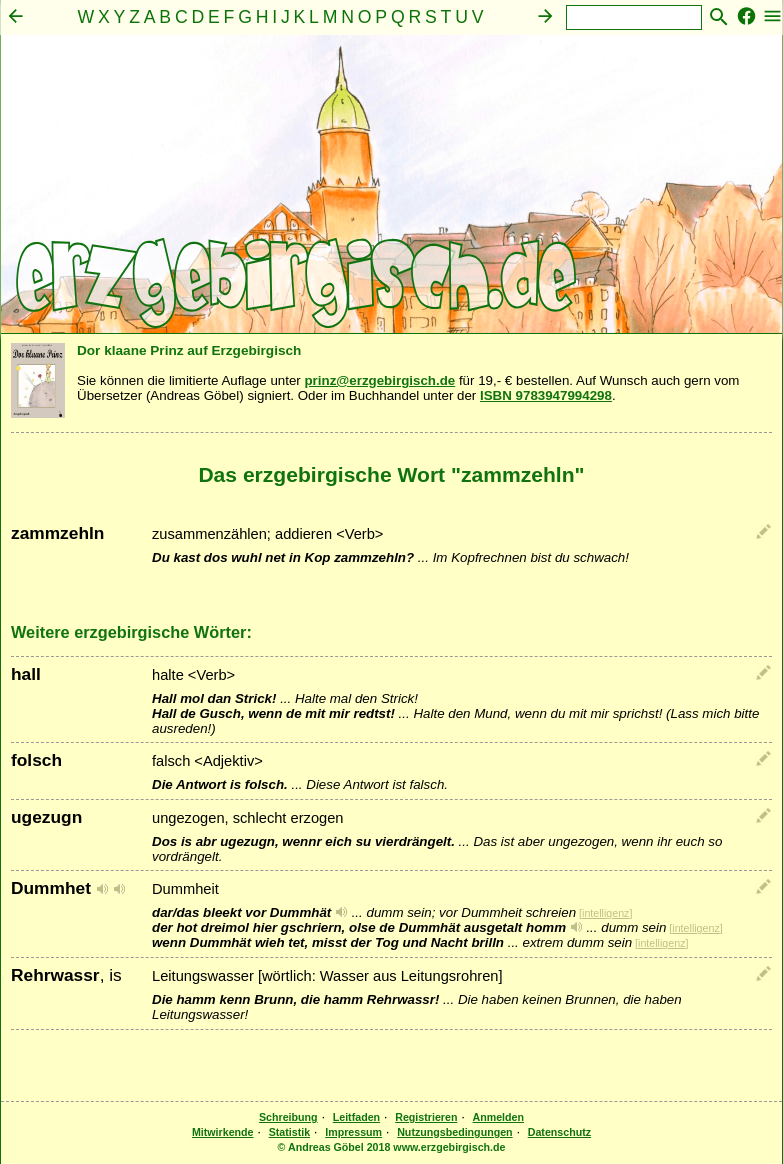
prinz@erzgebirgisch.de (379, 380)
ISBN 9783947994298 (546, 395)
